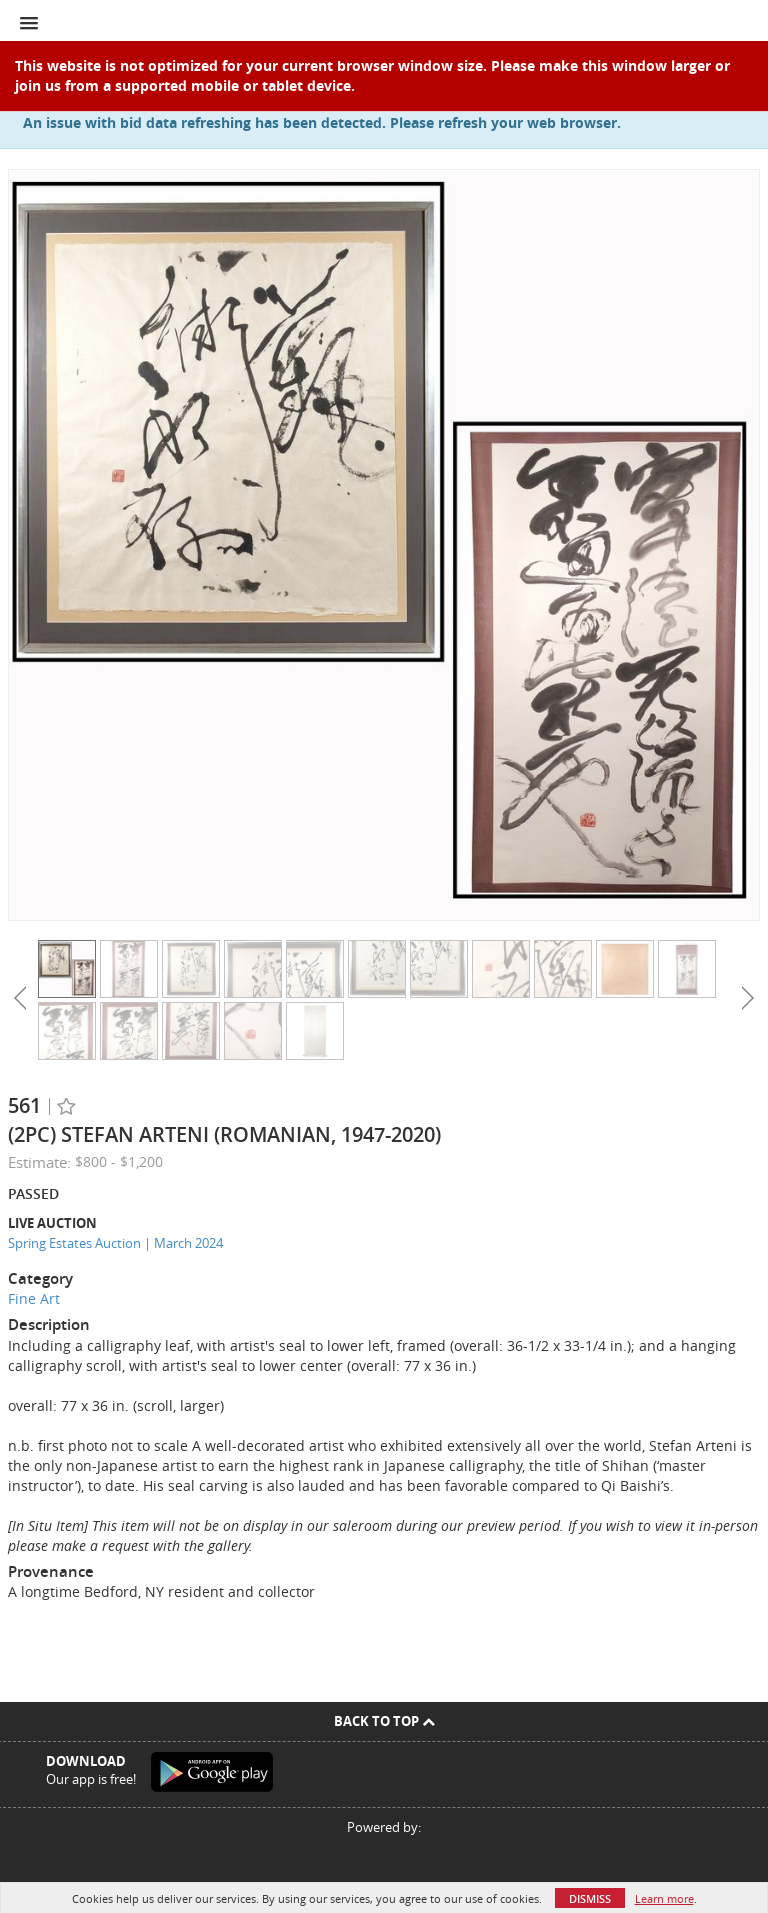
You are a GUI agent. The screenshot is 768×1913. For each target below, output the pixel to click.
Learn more (664, 1898)
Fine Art (34, 1298)
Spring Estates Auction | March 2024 (115, 1243)
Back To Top (384, 1721)
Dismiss (590, 1898)
